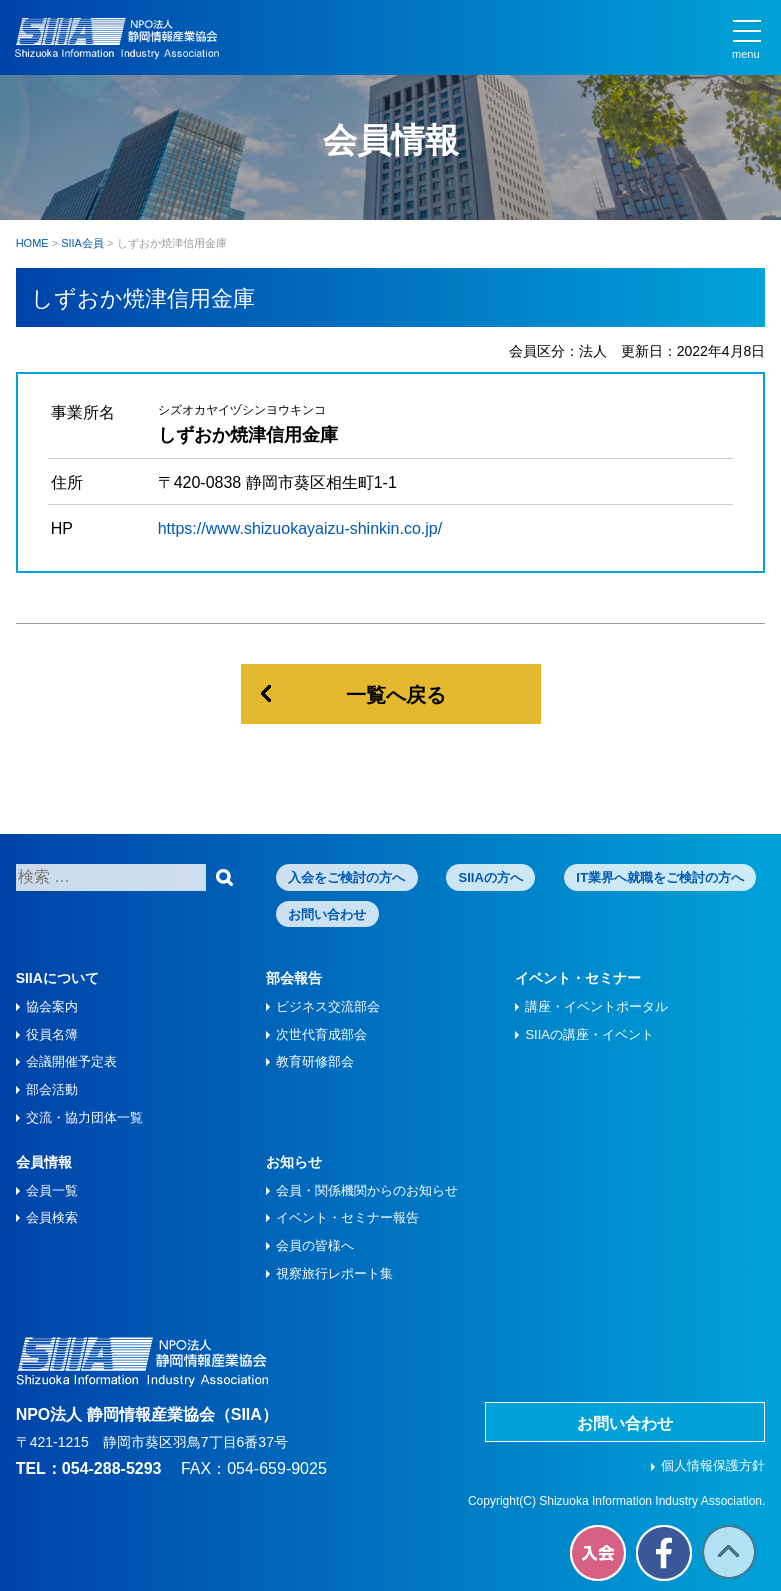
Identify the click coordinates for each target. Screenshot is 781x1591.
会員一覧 (52, 1190)
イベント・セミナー (578, 978)
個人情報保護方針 (713, 1465)
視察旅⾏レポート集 (334, 1273)
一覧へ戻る (396, 695)
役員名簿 (52, 1034)
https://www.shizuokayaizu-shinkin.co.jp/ (300, 528)
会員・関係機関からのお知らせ (367, 1190)
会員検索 (52, 1217)
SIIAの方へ (491, 877)
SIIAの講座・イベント (589, 1034)
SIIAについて (57, 978)
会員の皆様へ (315, 1245)
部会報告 (294, 978)
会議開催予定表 (71, 1061)
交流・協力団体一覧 (84, 1117)
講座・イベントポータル (596, 1006)
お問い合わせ (327, 914)
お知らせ (294, 1162)
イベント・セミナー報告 (347, 1217)
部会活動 (52, 1089)
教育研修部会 (315, 1061)
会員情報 (44, 1162)
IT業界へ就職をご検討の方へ (660, 877)
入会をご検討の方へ (346, 877)
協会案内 (52, 1006)
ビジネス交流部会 (328, 1006)
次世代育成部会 (321, 1034)
